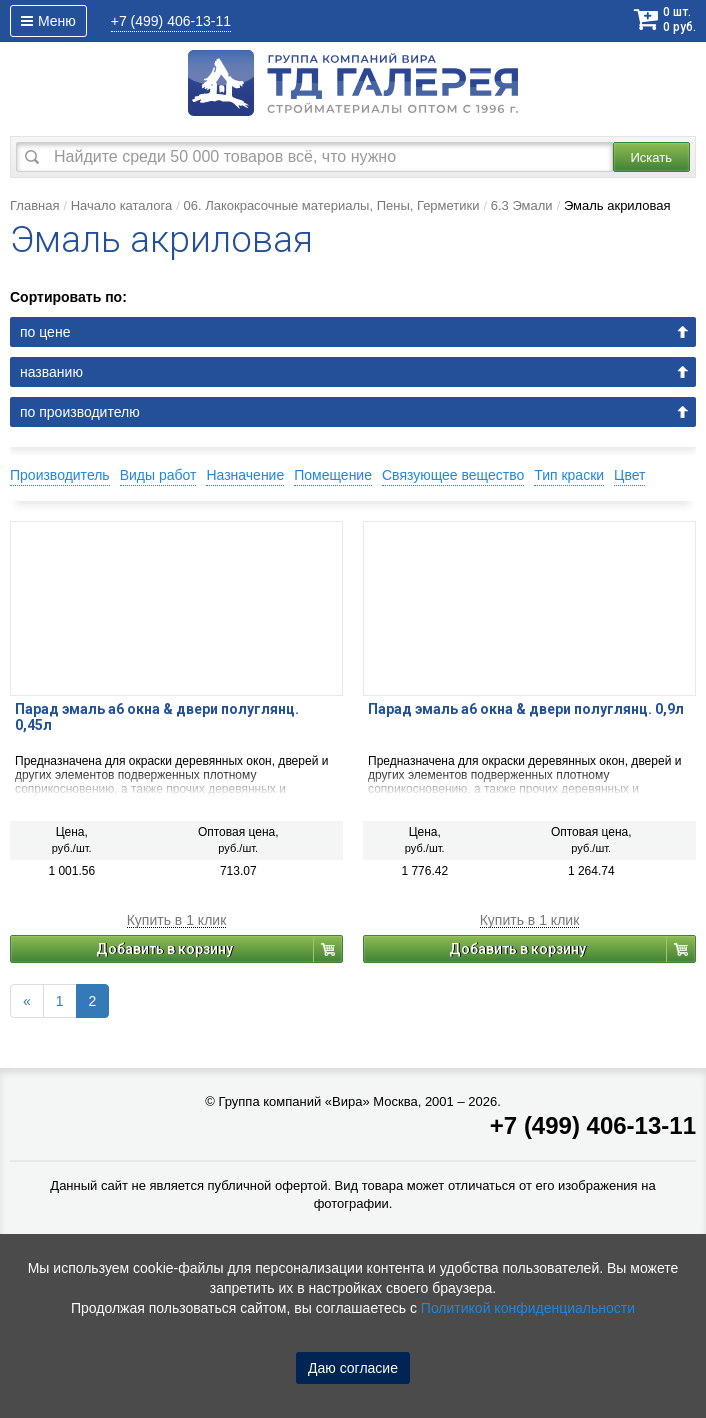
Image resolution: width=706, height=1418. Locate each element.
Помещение (333, 475)
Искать (652, 157)
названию (51, 372)
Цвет (629, 475)
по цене (45, 332)
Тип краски (569, 475)
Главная (34, 205)
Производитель (60, 475)
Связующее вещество (453, 475)
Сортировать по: (68, 297)
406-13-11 (171, 21)
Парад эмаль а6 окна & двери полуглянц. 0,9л (526, 709)
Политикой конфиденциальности (528, 1308)
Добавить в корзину (164, 949)
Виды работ (158, 475)
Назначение (245, 475)
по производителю (80, 412)
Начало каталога (122, 205)
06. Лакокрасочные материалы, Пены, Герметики (331, 205)
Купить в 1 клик (177, 920)
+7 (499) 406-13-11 (593, 1125)
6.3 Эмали (522, 205)
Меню (48, 21)
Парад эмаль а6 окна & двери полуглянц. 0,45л (157, 717)
